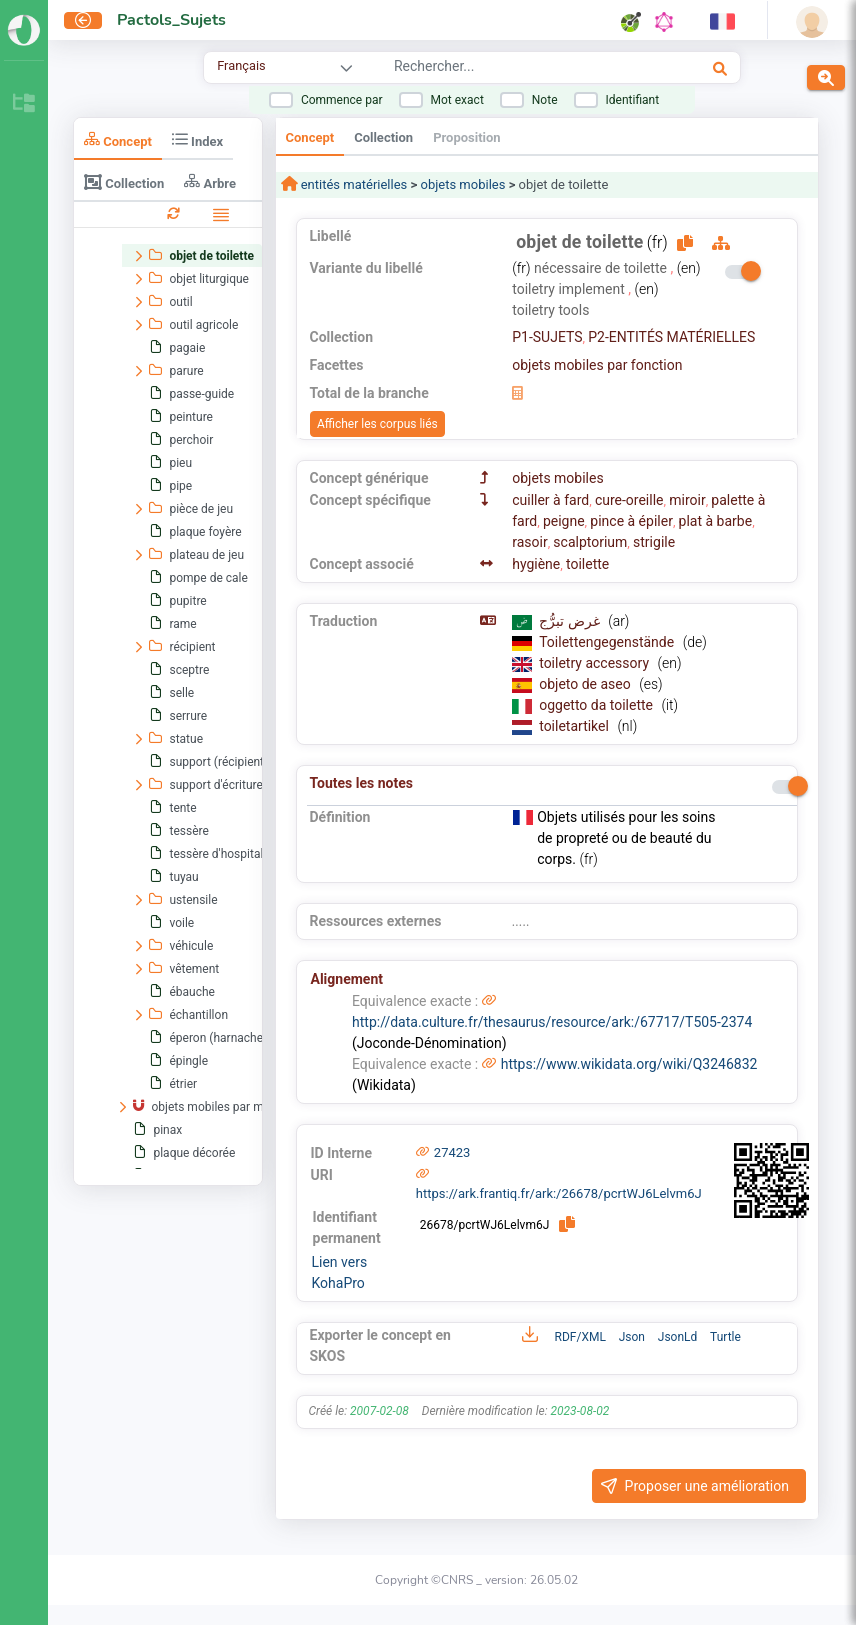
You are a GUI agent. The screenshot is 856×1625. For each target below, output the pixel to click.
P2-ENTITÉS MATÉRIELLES (671, 337)
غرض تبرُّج (571, 621)
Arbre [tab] (210, 181)
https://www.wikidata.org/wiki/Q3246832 (629, 1064)
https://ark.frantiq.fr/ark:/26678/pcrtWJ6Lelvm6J (559, 1193)
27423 (452, 1152)
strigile (654, 542)
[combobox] (512, 69)
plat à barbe (716, 521)
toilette (587, 564)
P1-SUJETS (547, 337)
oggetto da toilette (597, 705)
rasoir (529, 542)
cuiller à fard (550, 500)
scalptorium (590, 542)
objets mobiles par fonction (597, 365)
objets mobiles (462, 184)
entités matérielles (353, 184)
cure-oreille (629, 500)
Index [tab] (197, 139)
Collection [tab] (124, 182)
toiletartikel (575, 726)
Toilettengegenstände (608, 642)
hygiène (536, 564)
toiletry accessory (595, 663)
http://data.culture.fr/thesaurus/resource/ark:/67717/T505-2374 (552, 1022)
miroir (687, 500)
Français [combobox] (241, 65)
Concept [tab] (118, 139)
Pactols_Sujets (171, 20)
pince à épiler (631, 521)
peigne (564, 521)
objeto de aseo (586, 684)
